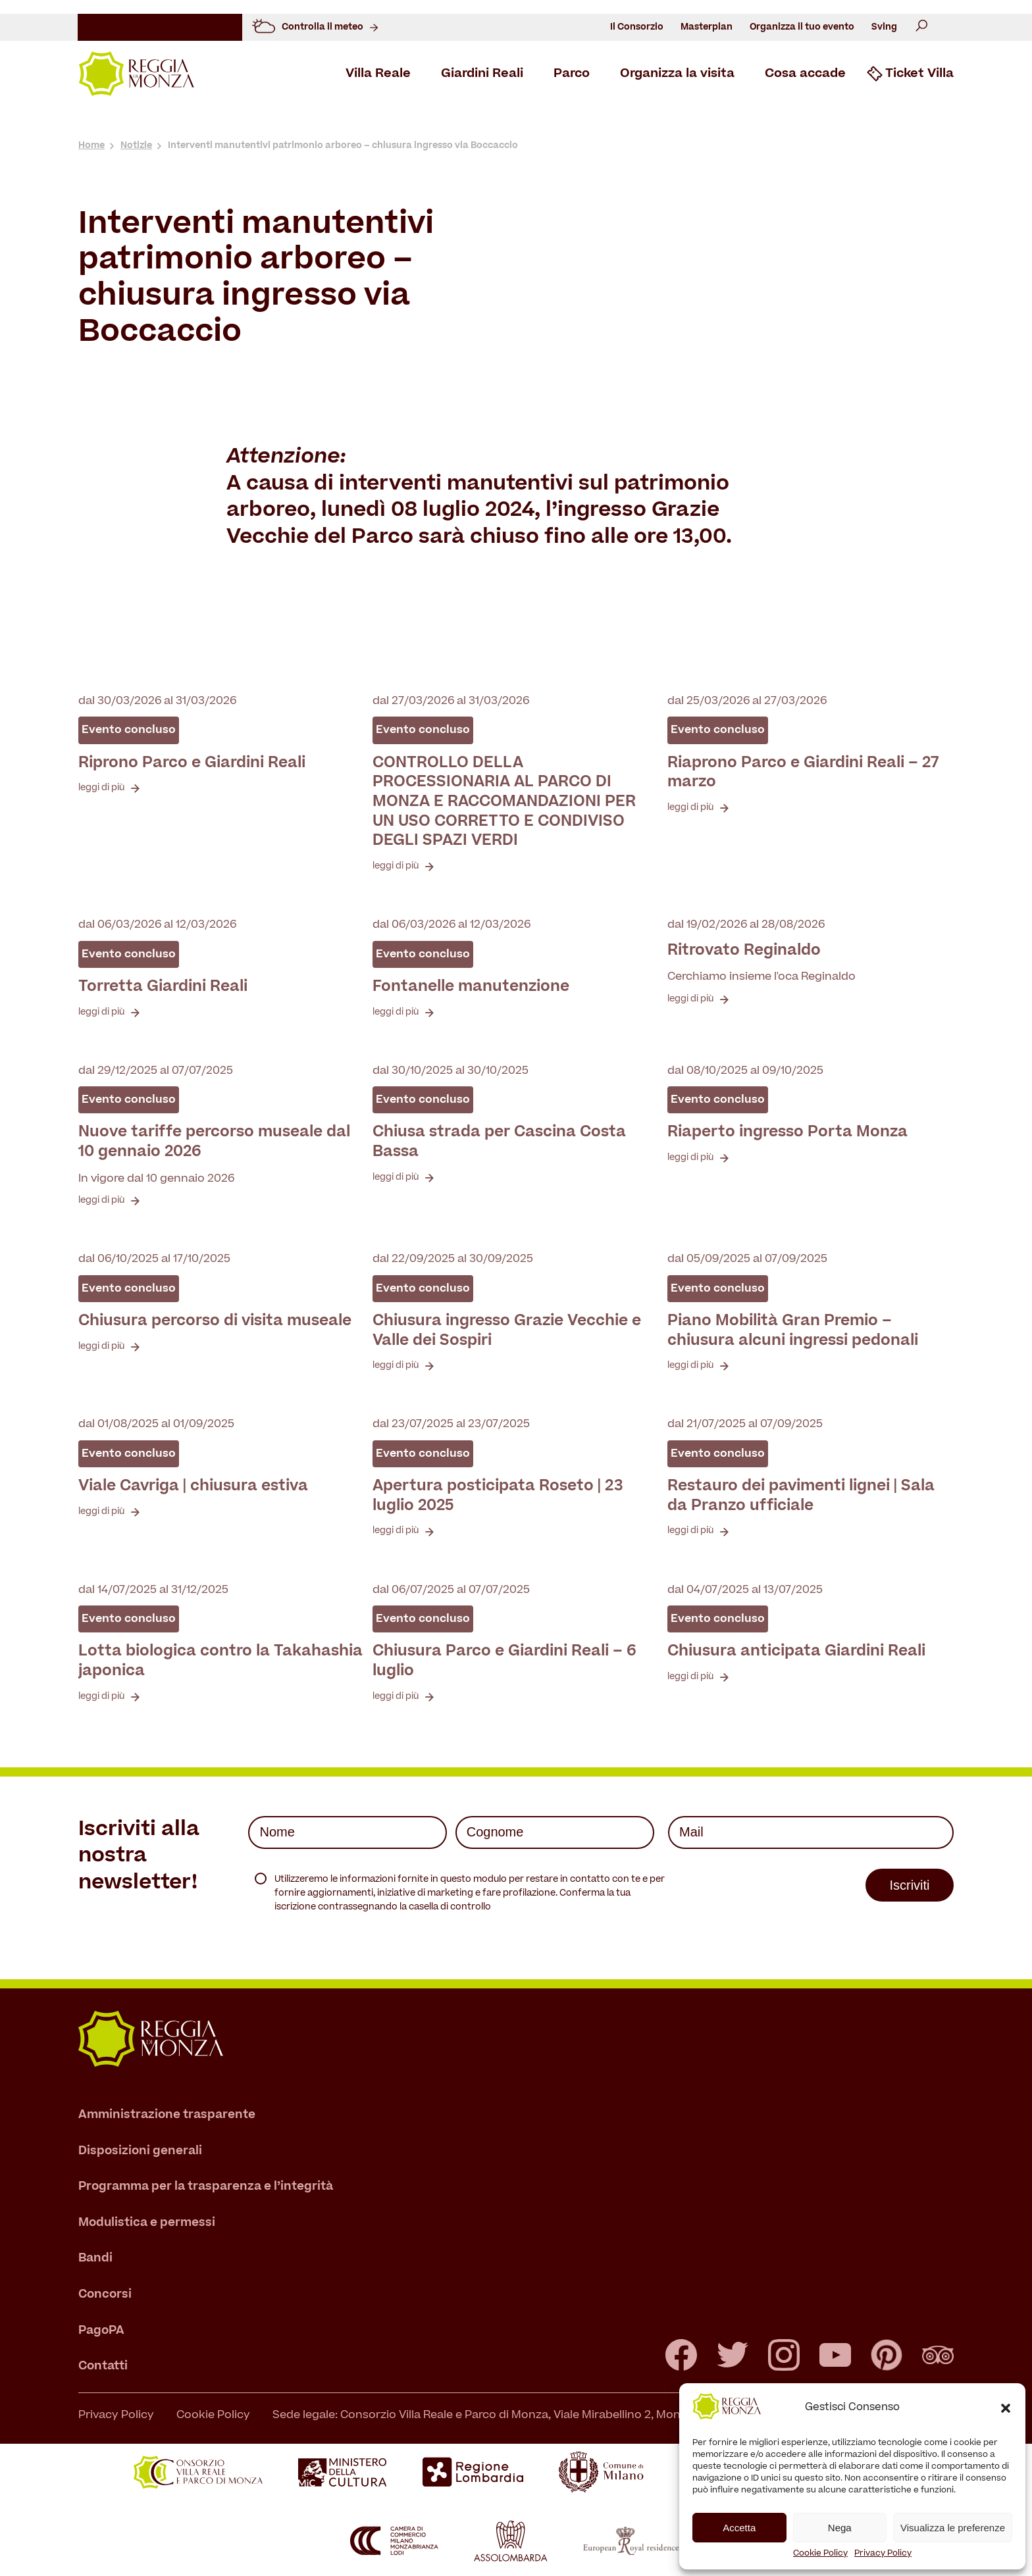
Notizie (136, 145)
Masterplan (707, 27)
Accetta (739, 2527)
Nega (840, 2527)
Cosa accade (805, 74)
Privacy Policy (883, 2554)
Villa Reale (378, 74)
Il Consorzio (636, 27)
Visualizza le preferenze (952, 2527)
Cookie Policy (820, 2554)
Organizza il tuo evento (802, 27)
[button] (1005, 2408)
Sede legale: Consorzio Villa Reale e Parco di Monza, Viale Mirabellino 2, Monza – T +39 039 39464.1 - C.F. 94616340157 (584, 2415)
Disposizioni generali (140, 2150)
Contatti (103, 2366)
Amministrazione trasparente (166, 2115)
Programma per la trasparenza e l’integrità (205, 2186)
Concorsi (105, 2294)
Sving (884, 27)
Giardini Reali (482, 74)
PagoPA (101, 2330)
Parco (572, 74)
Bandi (95, 2258)
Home (91, 145)
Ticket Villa (919, 74)
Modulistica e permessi (146, 2222)
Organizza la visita (677, 74)
